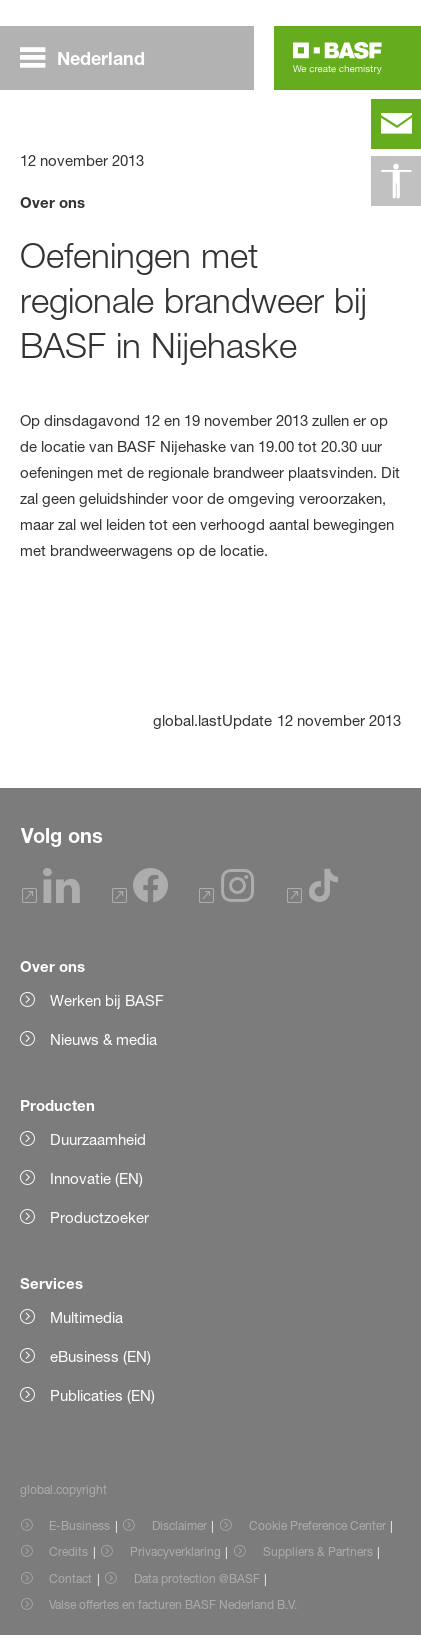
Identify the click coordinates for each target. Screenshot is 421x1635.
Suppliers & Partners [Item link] (318, 1551)
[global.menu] (90, 58)
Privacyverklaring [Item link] (175, 1551)
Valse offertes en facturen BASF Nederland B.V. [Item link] (174, 1604)
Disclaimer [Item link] (179, 1525)
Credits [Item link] (68, 1551)
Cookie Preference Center (317, 1525)
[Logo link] (337, 58)
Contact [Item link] (70, 1578)
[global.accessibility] (396, 181)
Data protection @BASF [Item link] (197, 1578)
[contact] (396, 124)
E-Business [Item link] (79, 1525)
